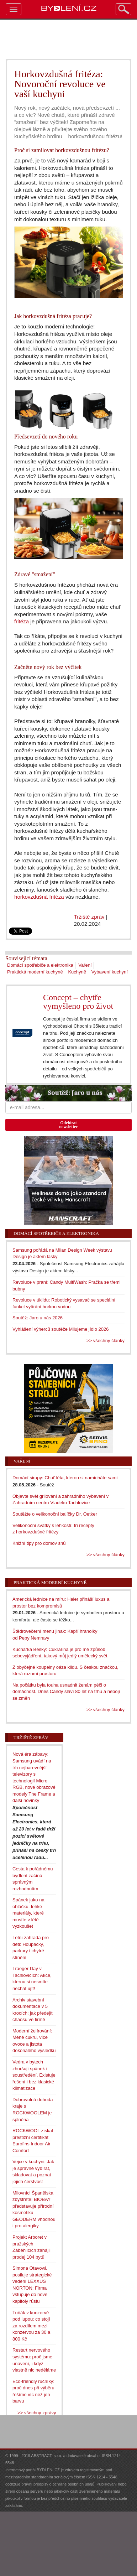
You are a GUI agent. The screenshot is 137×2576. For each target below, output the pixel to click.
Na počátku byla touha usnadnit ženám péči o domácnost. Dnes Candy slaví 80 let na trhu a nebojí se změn (66, 1691)
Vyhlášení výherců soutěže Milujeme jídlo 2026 (60, 1329)
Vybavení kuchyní (109, 972)
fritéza (21, 621)
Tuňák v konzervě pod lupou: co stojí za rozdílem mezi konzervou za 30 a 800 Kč (31, 2326)
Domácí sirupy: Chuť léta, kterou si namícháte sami (64, 1477)
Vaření (84, 965)
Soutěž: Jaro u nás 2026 (37, 1317)
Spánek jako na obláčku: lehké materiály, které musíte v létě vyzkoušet (28, 1913)
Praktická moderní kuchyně (35, 972)
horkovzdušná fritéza (39, 897)
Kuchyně (77, 972)
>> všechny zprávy (36, 2412)
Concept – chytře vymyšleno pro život (78, 1002)
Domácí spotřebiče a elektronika (40, 965)
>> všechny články (105, 1340)
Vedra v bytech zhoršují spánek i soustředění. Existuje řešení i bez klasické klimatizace (34, 2075)
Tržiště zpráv (89, 917)
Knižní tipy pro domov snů (39, 1543)
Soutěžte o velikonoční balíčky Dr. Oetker (54, 1514)
